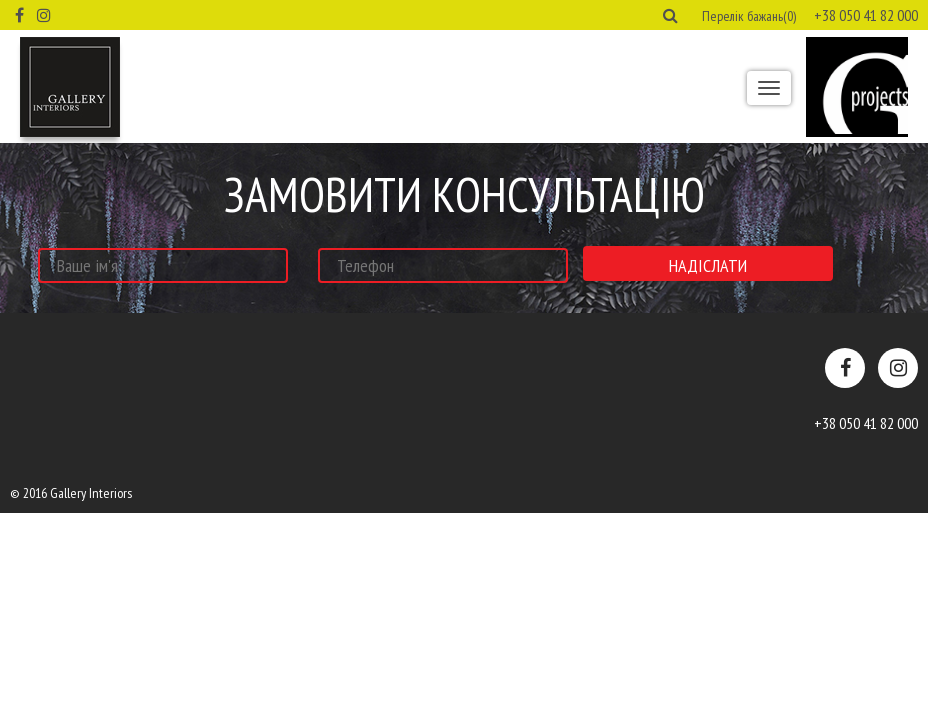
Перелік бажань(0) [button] (749, 16)
